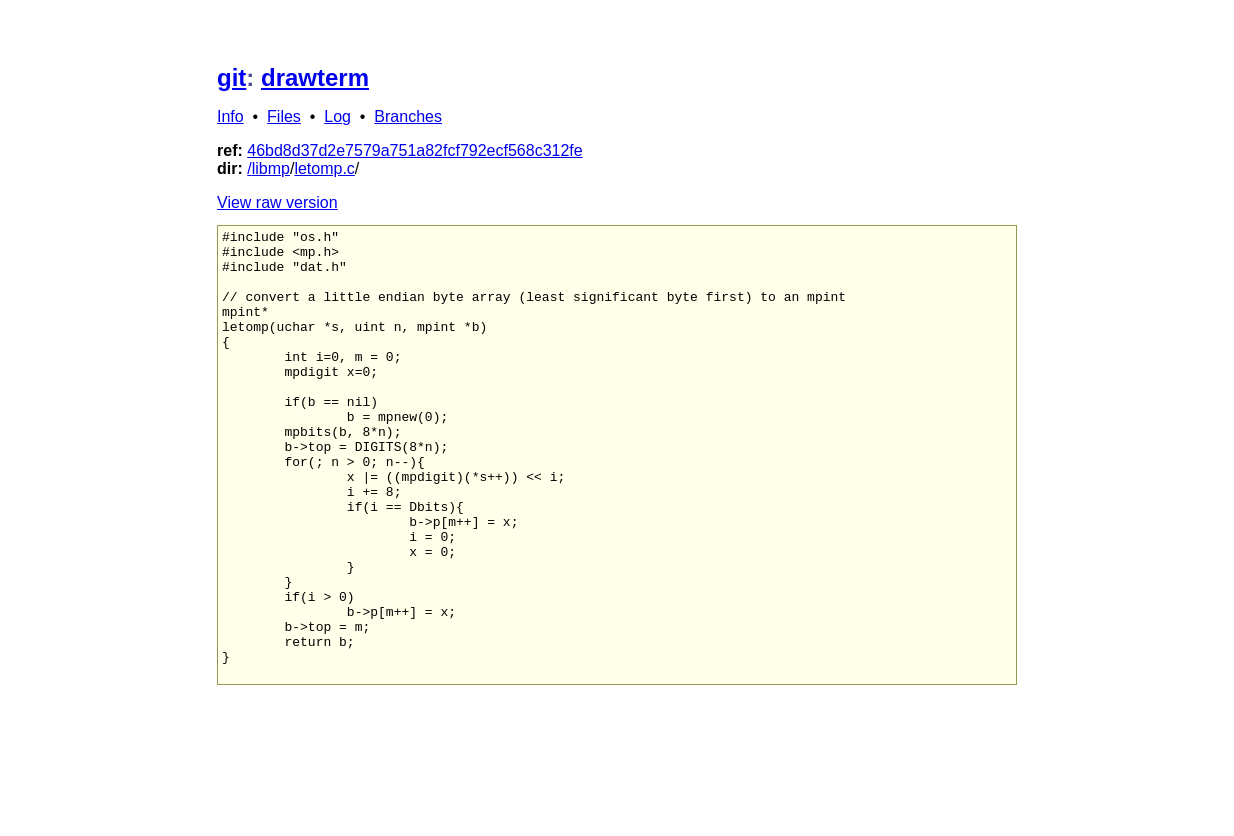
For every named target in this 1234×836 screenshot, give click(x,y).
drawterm (315, 77)
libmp (271, 168)
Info (230, 116)
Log (337, 116)
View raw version (277, 202)
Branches (408, 116)
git (231, 77)
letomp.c (324, 168)
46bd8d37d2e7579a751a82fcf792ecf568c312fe (414, 150)
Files (284, 116)
